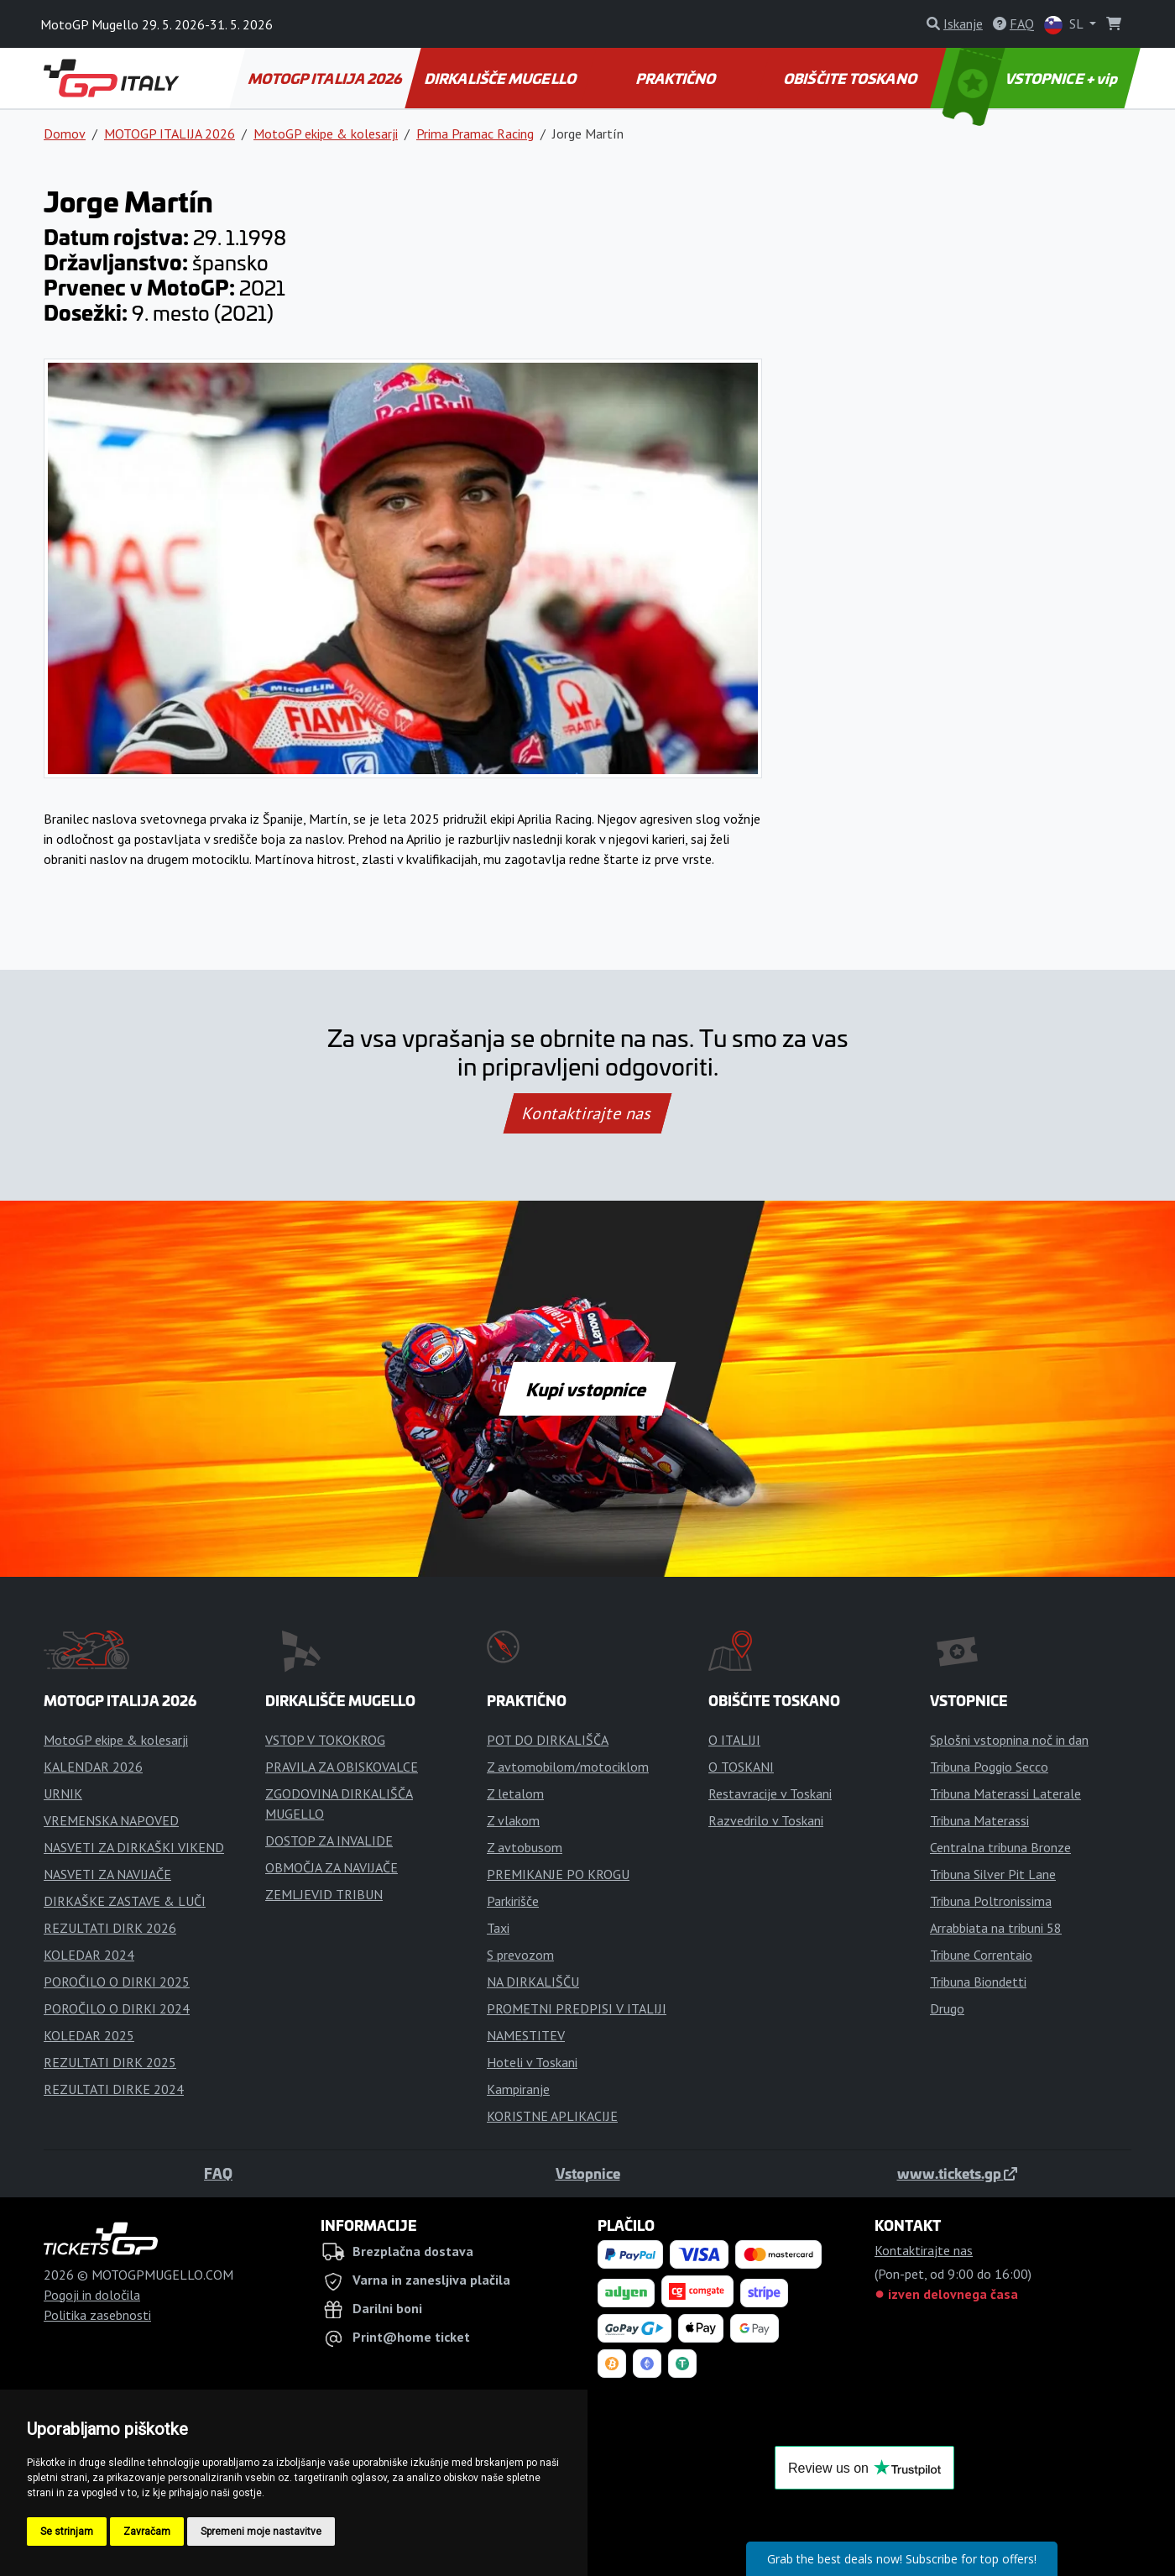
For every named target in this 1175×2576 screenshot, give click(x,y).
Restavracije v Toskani (770, 1793)
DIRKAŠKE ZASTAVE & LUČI (125, 1901)
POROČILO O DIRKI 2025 (117, 1981)
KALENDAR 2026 (93, 1766)
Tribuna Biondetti (978, 1981)
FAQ (218, 2173)
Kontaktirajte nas (587, 1113)
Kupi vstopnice (587, 1388)
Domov (65, 133)
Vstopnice (588, 2173)
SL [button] (1065, 24)
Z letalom (515, 1793)
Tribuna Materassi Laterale (1005, 1793)
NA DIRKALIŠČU (533, 1981)
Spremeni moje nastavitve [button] (261, 2531)
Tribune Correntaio (981, 1954)
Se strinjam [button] (66, 2531)
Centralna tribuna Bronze (1000, 1847)
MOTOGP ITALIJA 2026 (325, 78)
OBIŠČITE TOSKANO (851, 78)
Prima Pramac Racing (475, 133)
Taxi (498, 1927)
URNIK (63, 1793)
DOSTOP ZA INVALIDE (329, 1840)
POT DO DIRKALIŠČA (547, 1739)
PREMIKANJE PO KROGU (558, 1874)
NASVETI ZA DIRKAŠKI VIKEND (134, 1847)
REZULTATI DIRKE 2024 (114, 2089)
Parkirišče (513, 1901)
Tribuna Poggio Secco (989, 1766)
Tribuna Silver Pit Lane (993, 1874)
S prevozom (520, 1954)
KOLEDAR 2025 (89, 2035)
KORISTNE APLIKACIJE (552, 2115)
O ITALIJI (734, 1739)
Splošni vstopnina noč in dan (1009, 1739)
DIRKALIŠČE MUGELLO (501, 78)
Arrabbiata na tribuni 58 (996, 1927)
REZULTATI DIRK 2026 (110, 1927)
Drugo (947, 2008)
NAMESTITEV (526, 2035)
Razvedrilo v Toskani (765, 1820)
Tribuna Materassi (979, 1820)
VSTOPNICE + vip (1032, 78)
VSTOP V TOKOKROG (325, 1739)
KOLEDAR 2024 (89, 1954)
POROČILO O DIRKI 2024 (117, 2008)
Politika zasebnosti (97, 2314)
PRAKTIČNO (676, 78)
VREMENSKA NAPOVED (111, 1820)
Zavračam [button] (146, 2531)
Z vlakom (513, 1820)
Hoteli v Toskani (532, 2062)
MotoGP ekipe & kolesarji (325, 133)
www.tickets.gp (957, 2173)
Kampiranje (518, 2089)
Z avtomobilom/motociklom (568, 1766)
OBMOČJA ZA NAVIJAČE (331, 1867)
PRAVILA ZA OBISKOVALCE (341, 1766)
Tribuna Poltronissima (991, 1901)
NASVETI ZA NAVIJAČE (107, 1874)
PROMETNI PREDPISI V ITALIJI (576, 2008)
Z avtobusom (524, 1847)
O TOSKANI (741, 1766)
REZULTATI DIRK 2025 (110, 2062)
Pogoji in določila (92, 2294)
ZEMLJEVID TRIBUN (324, 1894)
